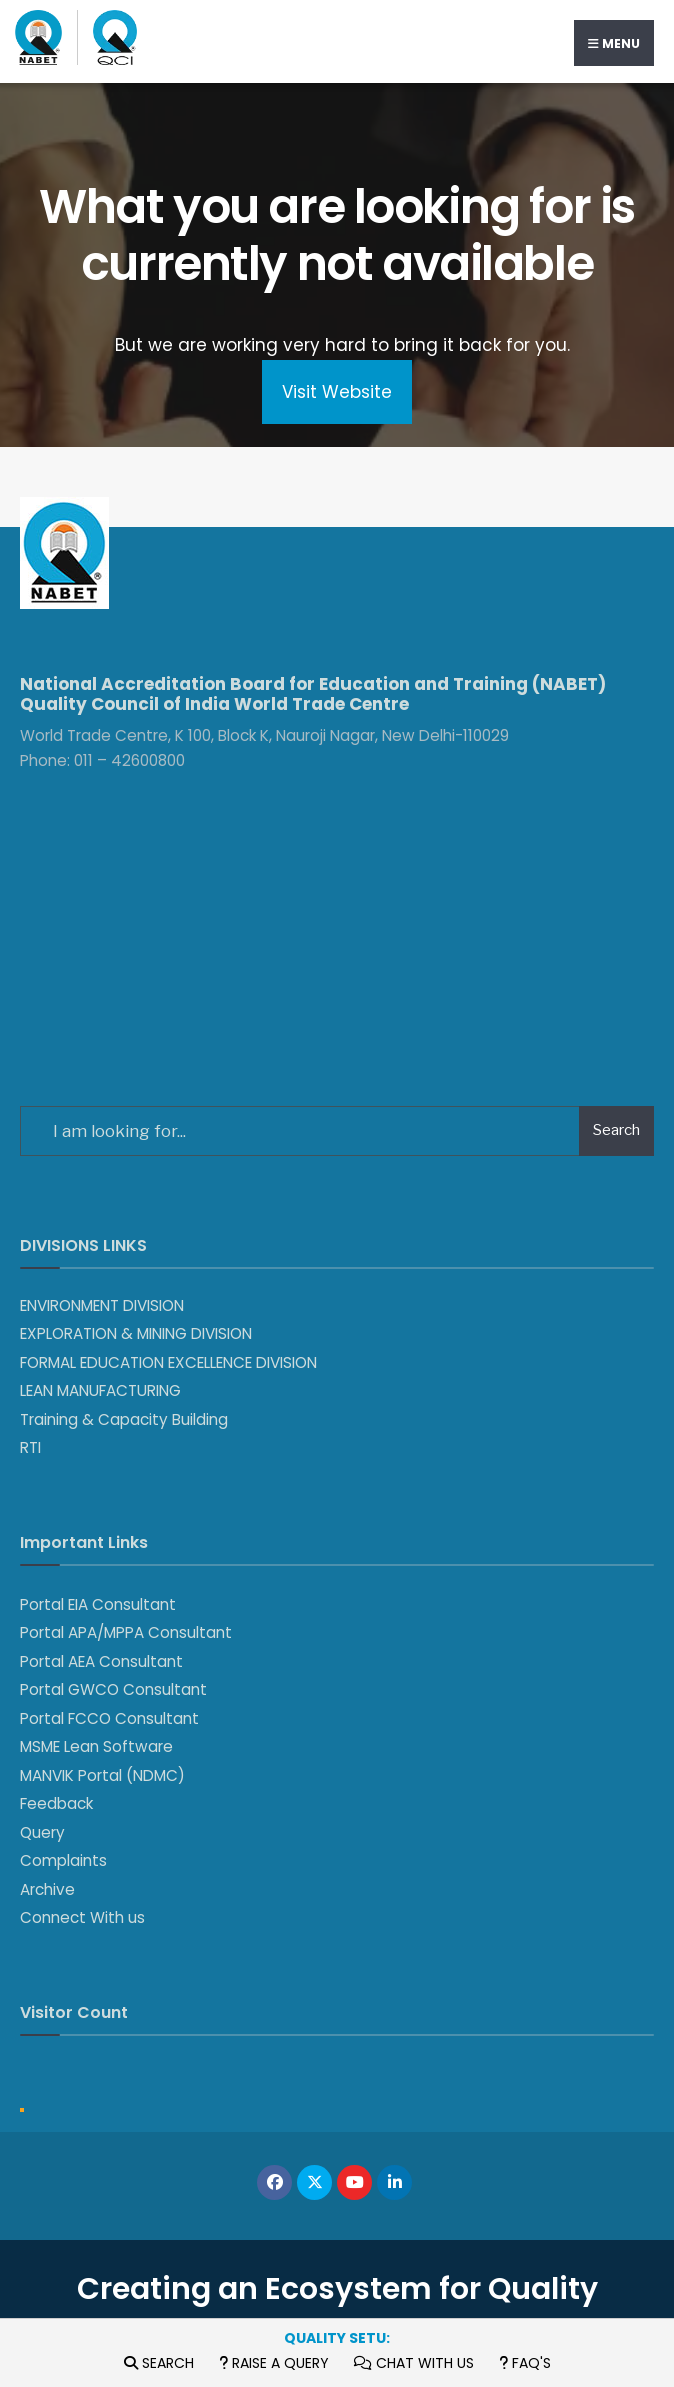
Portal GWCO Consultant (113, 1689)
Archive (47, 1889)
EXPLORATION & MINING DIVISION (136, 1333)
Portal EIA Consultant (98, 1604)
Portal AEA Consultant (101, 1661)
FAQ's (525, 2363)
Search (159, 2363)
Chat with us (414, 2363)
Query (42, 1832)
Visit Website (337, 392)
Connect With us (82, 1917)
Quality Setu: (337, 2338)
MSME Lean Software (96, 1746)
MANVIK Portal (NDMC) (102, 1775)
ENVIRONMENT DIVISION (102, 1305)
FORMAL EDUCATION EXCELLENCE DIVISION (168, 1362)
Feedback (56, 1803)
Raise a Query (274, 2363)
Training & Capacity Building (124, 1419)
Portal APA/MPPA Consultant (126, 1632)
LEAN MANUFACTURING (100, 1390)
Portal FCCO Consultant (109, 1718)
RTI (30, 1447)
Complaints (63, 1860)
